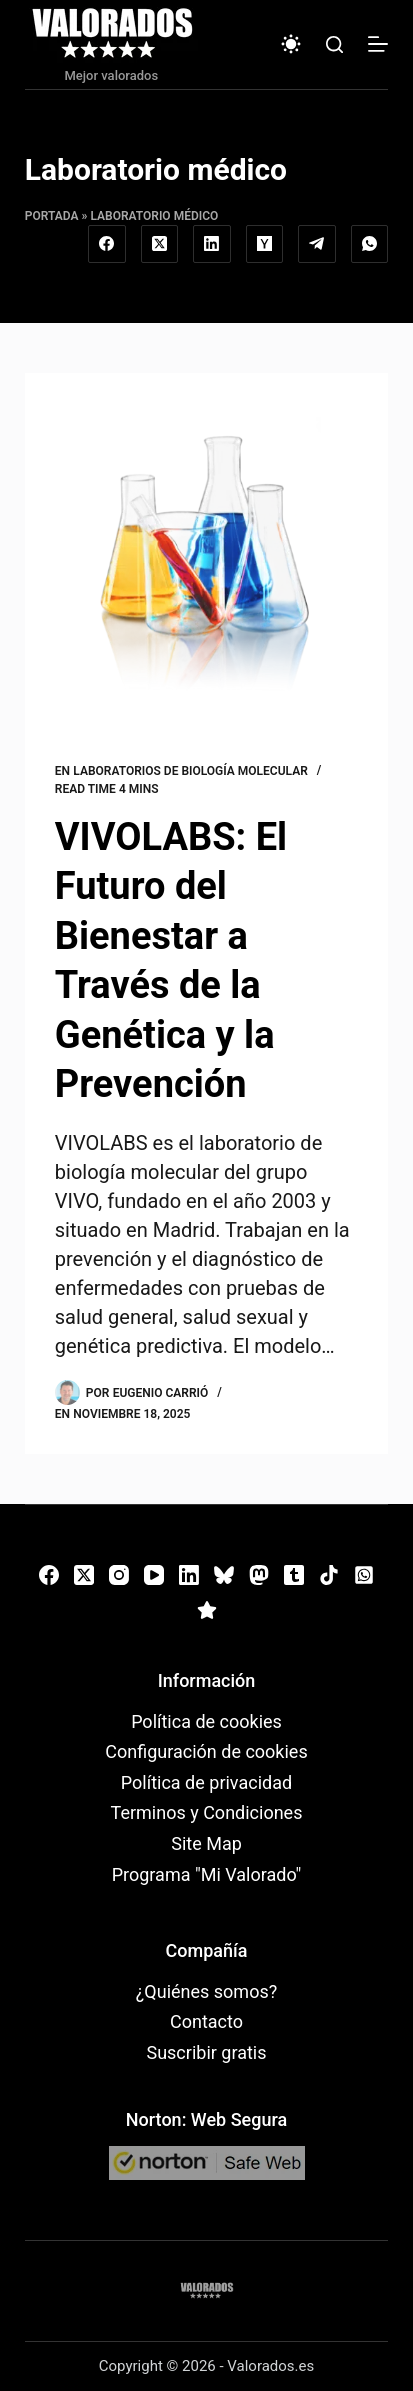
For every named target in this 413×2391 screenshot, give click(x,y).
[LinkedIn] (212, 244)
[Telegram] (317, 244)
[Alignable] (207, 1610)
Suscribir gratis (206, 2052)
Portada (52, 216)
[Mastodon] (259, 1575)
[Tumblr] (294, 1575)
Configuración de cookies (206, 1751)
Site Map (206, 1843)
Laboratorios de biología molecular (190, 771)
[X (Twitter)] (160, 244)
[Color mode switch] (291, 44)
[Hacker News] (265, 244)
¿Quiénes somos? (206, 1991)
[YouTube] (154, 1575)
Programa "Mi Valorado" (207, 1874)
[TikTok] (329, 1575)
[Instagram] (119, 1575)
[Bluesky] (224, 1575)
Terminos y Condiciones (207, 1812)
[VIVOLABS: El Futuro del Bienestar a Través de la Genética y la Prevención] (206, 553)
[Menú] (378, 44)
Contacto (206, 2021)
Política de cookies (206, 1721)
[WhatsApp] (370, 244)
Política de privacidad (206, 1782)
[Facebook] (107, 244)
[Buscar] (334, 44)
